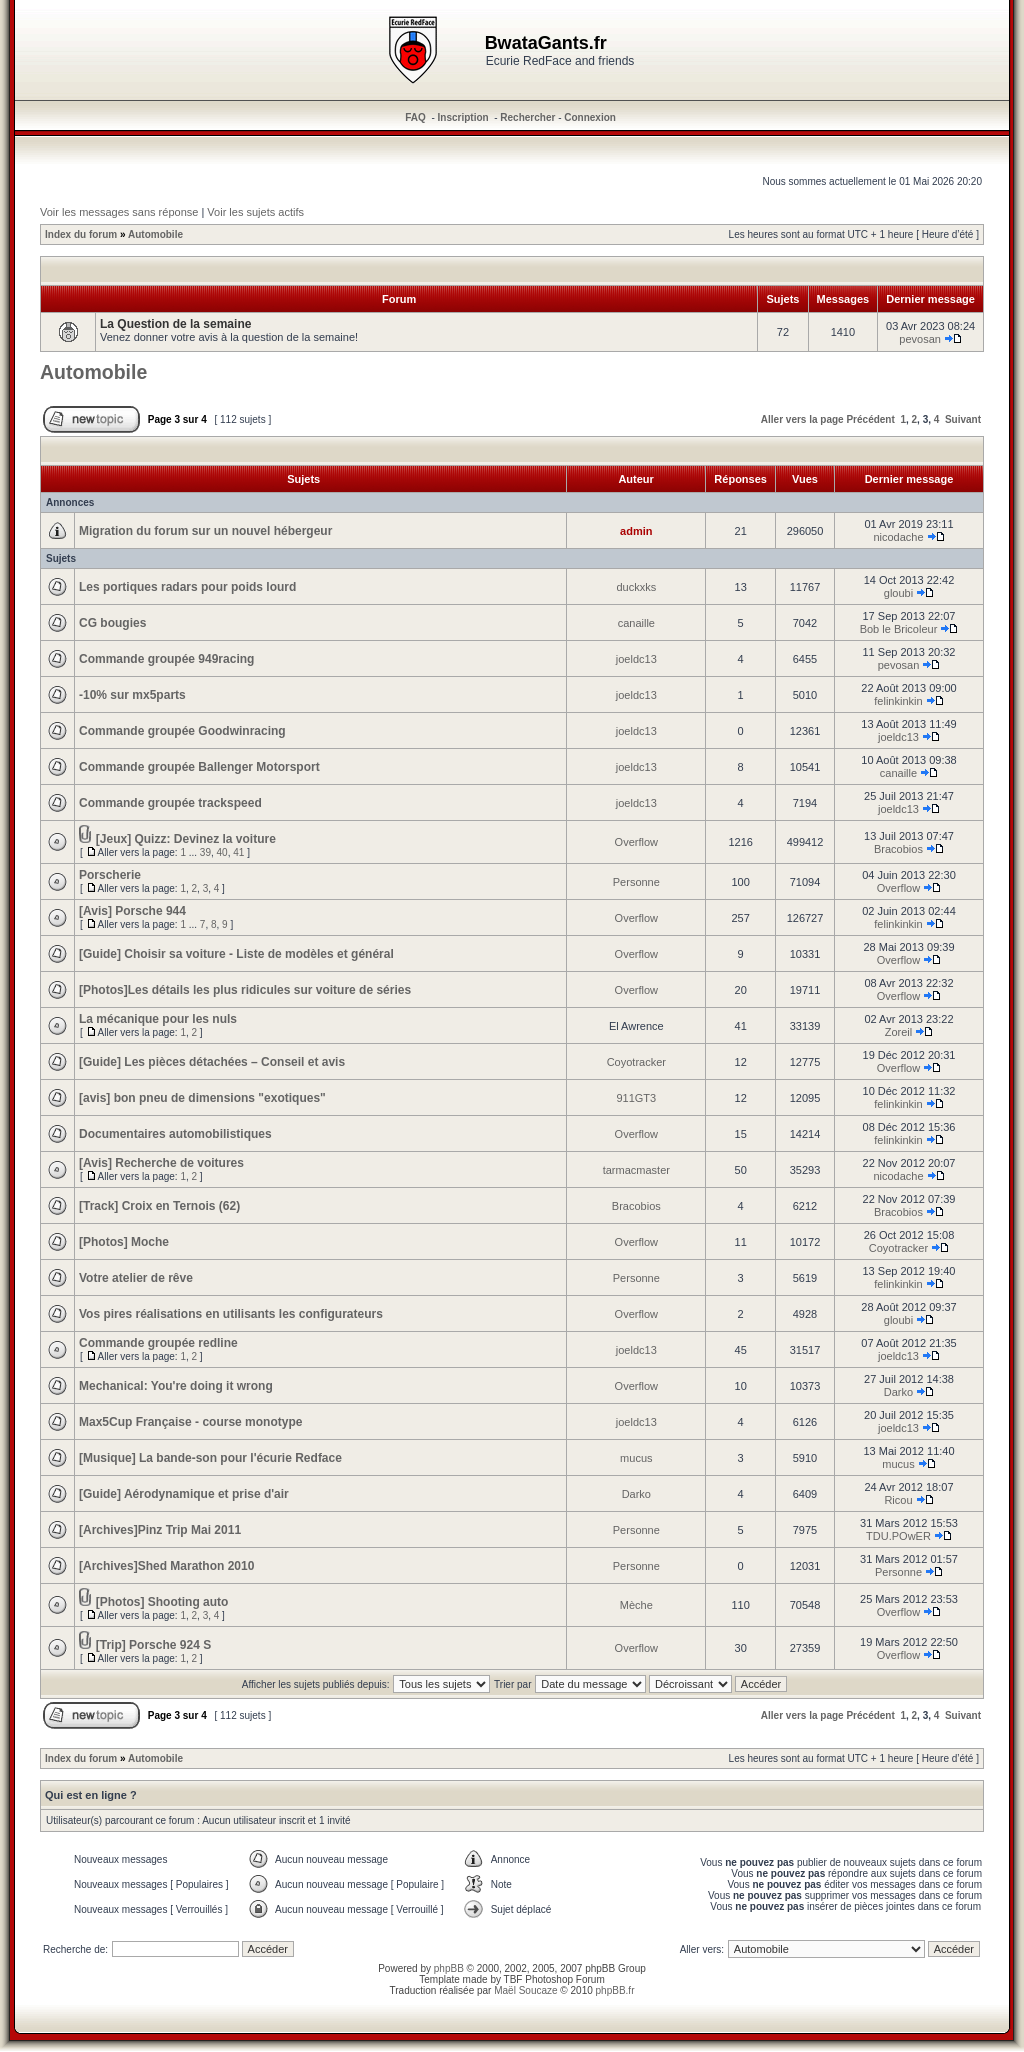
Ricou (898, 1500)
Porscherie (110, 875)
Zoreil (899, 1032)
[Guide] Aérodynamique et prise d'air (184, 1494)
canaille (636, 623)
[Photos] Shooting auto (162, 1602)
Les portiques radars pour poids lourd (187, 587)
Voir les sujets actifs (255, 212)
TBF (513, 1979)
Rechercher (527, 117)
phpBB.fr (615, 1990)
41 (238, 852)
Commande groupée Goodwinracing (182, 731)
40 (222, 852)
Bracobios (898, 849)
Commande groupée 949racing (166, 659)
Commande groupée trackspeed (170, 803)
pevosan (920, 339)
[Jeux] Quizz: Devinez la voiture (186, 839)
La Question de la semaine (175, 324)
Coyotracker (636, 1062)
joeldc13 (636, 659)
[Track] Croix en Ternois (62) (159, 1206)
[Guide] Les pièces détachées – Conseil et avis (212, 1062)
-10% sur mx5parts (132, 695)
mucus (636, 1458)
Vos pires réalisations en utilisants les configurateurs (231, 1314)
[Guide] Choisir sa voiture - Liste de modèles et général (236, 954)
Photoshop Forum (565, 1979)
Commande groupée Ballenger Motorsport (199, 767)
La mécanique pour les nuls (158, 1019)
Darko (898, 1392)
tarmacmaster (636, 1170)
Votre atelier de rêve (136, 1278)
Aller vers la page (802, 419)
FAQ (415, 117)
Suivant (963, 419)
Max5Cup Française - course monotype (190, 1422)
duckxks (636, 587)
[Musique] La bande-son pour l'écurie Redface (210, 1458)
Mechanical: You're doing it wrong (176, 1386)
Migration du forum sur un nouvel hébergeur (205, 531)
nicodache (898, 537)
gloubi (898, 593)
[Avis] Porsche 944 (132, 911)
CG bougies (112, 623)
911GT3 (636, 1098)
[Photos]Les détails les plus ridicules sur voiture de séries (245, 990)
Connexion (590, 117)
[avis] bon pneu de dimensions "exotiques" (202, 1098)
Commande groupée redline (158, 1343)
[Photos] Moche (124, 1242)
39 (205, 852)
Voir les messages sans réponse (119, 212)
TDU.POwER (898, 1536)
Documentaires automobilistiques (175, 1134)
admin (636, 531)
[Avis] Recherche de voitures (161, 1163)
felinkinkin (898, 701)
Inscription (463, 117)
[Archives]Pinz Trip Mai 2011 (160, 1530)
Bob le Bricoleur (899, 629)
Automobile (155, 234)
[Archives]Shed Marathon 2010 (166, 1566)
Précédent (870, 419)
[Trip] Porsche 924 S (153, 1645)
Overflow (636, 842)
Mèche (636, 1605)
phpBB (449, 1968)
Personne (636, 882)
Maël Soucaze (525, 1990)
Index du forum (81, 234)
